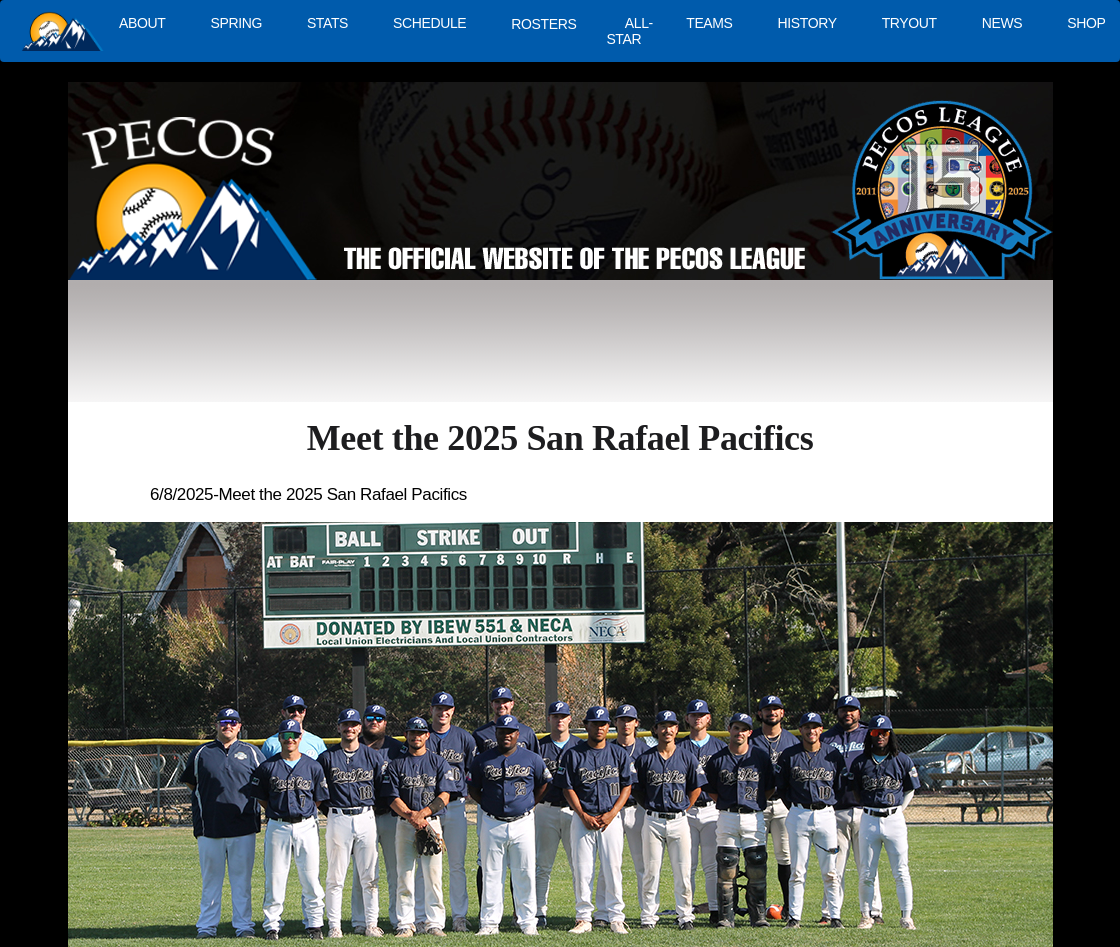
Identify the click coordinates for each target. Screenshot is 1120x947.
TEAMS (709, 23)
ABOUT (142, 23)
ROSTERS (543, 24)
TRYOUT (909, 23)
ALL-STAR (629, 31)
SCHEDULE (429, 23)
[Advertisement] (436, 350)
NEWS (1002, 23)
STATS (327, 23)
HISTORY (807, 23)
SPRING (235, 23)
